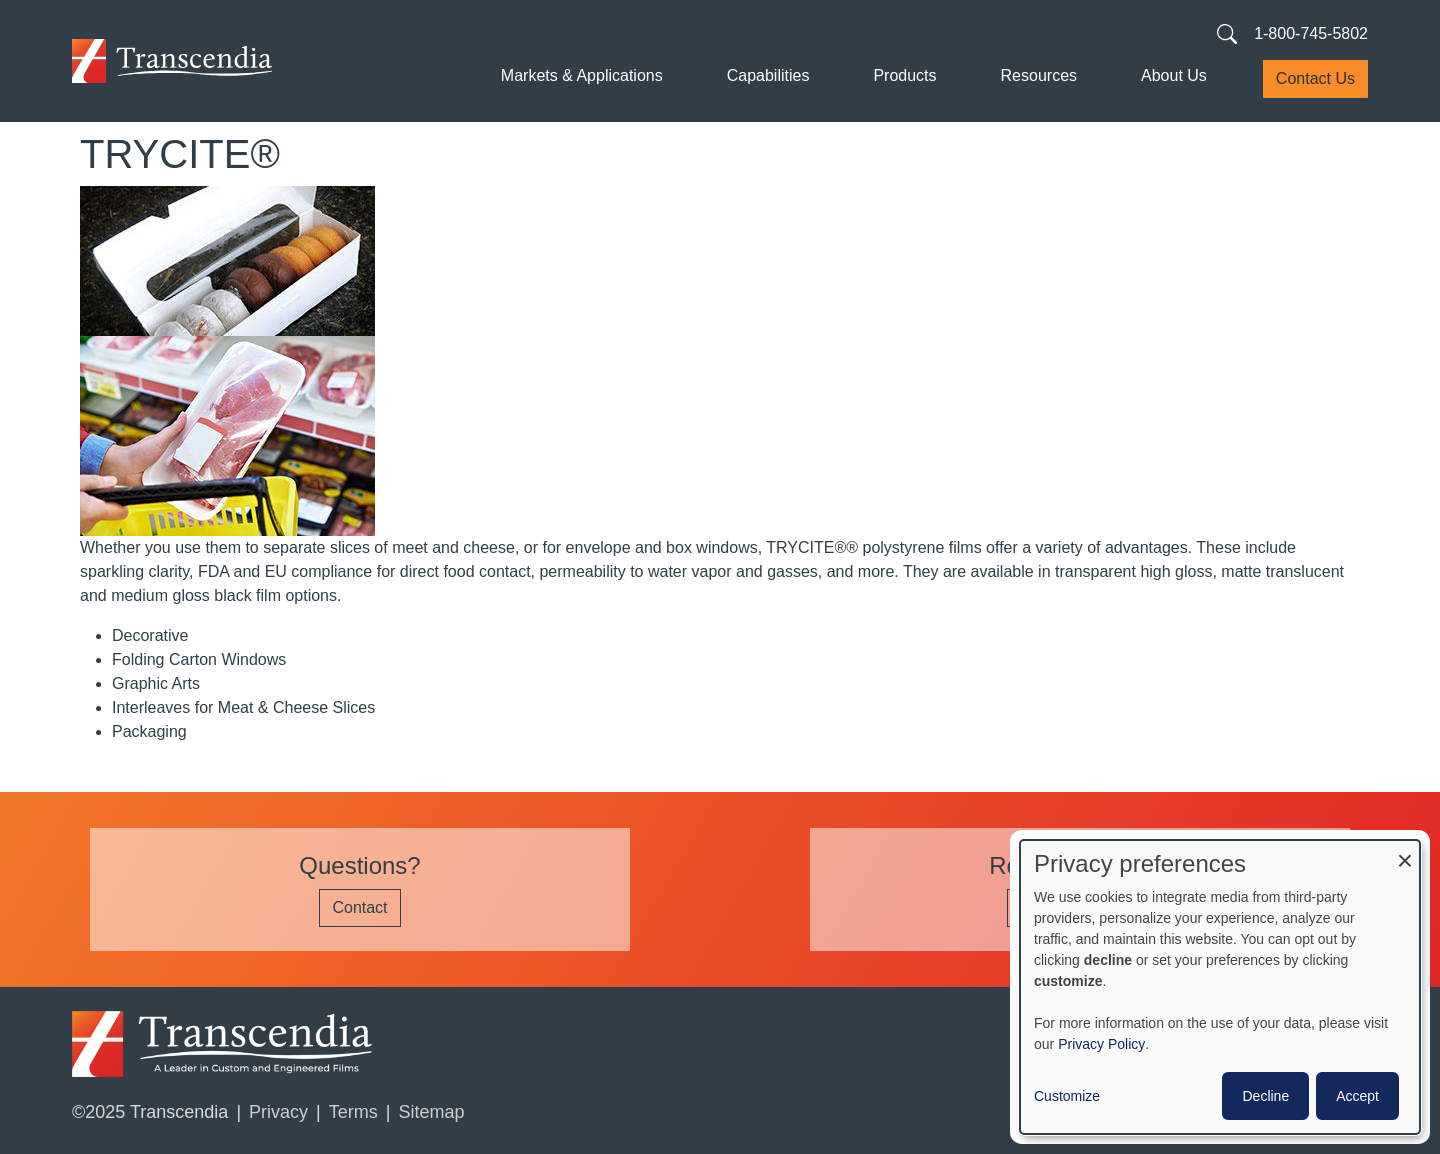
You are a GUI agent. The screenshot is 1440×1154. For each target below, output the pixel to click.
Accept (1357, 1096)
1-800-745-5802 (1311, 33)
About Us (1174, 75)
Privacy (278, 1112)
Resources (1039, 75)
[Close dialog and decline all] (1405, 852)
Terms (353, 1112)
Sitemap (431, 1112)
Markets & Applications (582, 75)
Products (904, 75)
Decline (1265, 1096)
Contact (359, 907)
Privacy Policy (1101, 1044)
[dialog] (1220, 987)
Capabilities (768, 75)
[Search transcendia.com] (1227, 33)
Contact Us (1315, 78)
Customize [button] (1067, 1096)
